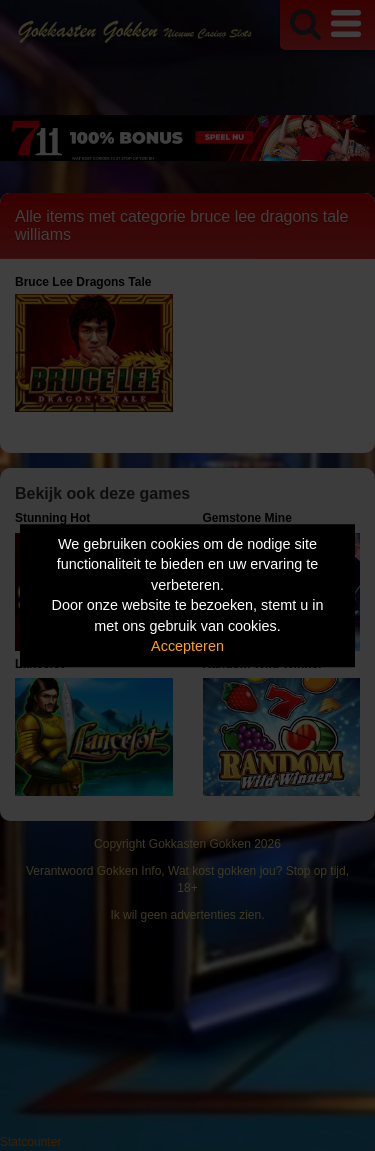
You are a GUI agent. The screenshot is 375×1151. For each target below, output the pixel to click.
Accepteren (187, 647)
